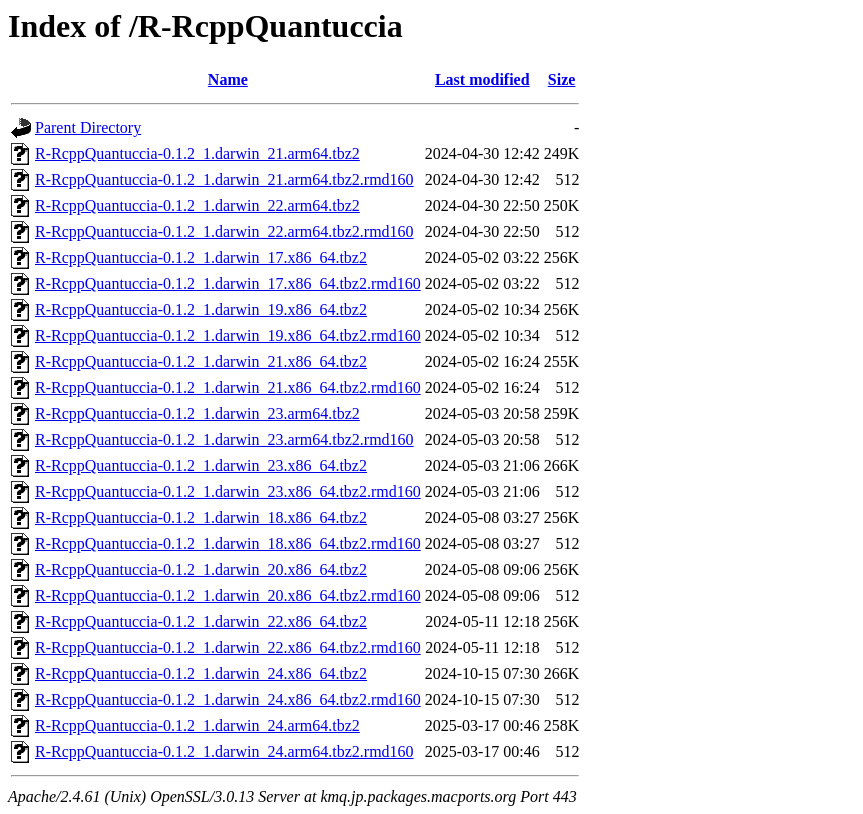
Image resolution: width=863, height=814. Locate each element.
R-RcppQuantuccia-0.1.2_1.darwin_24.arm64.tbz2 (197, 725)
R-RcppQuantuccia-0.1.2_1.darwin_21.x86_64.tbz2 (201, 361)
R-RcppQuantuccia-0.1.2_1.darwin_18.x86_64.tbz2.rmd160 (228, 543)
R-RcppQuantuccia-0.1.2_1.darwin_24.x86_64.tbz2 (201, 673)
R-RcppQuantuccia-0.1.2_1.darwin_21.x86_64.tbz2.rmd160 (228, 387)
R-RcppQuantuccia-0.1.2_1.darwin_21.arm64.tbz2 (197, 153)
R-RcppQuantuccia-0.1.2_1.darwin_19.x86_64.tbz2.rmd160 (228, 335)
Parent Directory (88, 127)
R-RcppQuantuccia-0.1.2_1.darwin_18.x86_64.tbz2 (201, 517)
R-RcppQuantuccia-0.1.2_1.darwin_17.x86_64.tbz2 (201, 257)
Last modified (482, 79)
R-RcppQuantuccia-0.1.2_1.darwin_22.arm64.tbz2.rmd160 (224, 231)
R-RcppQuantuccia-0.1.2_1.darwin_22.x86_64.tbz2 (201, 621)
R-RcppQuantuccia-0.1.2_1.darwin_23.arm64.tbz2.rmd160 (224, 439)
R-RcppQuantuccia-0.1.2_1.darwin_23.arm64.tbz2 (197, 413)
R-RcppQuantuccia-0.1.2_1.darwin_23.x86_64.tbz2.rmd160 (228, 491)
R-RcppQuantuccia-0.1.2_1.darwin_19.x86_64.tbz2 (201, 309)
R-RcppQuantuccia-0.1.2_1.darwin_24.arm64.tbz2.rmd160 (224, 751)
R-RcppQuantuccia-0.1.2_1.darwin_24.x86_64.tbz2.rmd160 (228, 699)
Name (228, 79)
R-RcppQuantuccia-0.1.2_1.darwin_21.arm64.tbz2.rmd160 (224, 179)
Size (562, 79)
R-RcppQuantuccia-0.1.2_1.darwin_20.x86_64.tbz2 (201, 569)
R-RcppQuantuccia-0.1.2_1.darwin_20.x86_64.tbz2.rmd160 (228, 595)
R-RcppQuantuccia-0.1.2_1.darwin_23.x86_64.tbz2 (201, 465)
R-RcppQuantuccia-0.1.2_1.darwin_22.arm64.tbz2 (197, 205)
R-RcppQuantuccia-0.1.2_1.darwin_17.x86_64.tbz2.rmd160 (228, 283)
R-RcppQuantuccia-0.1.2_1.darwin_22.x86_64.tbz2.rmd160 (228, 647)
